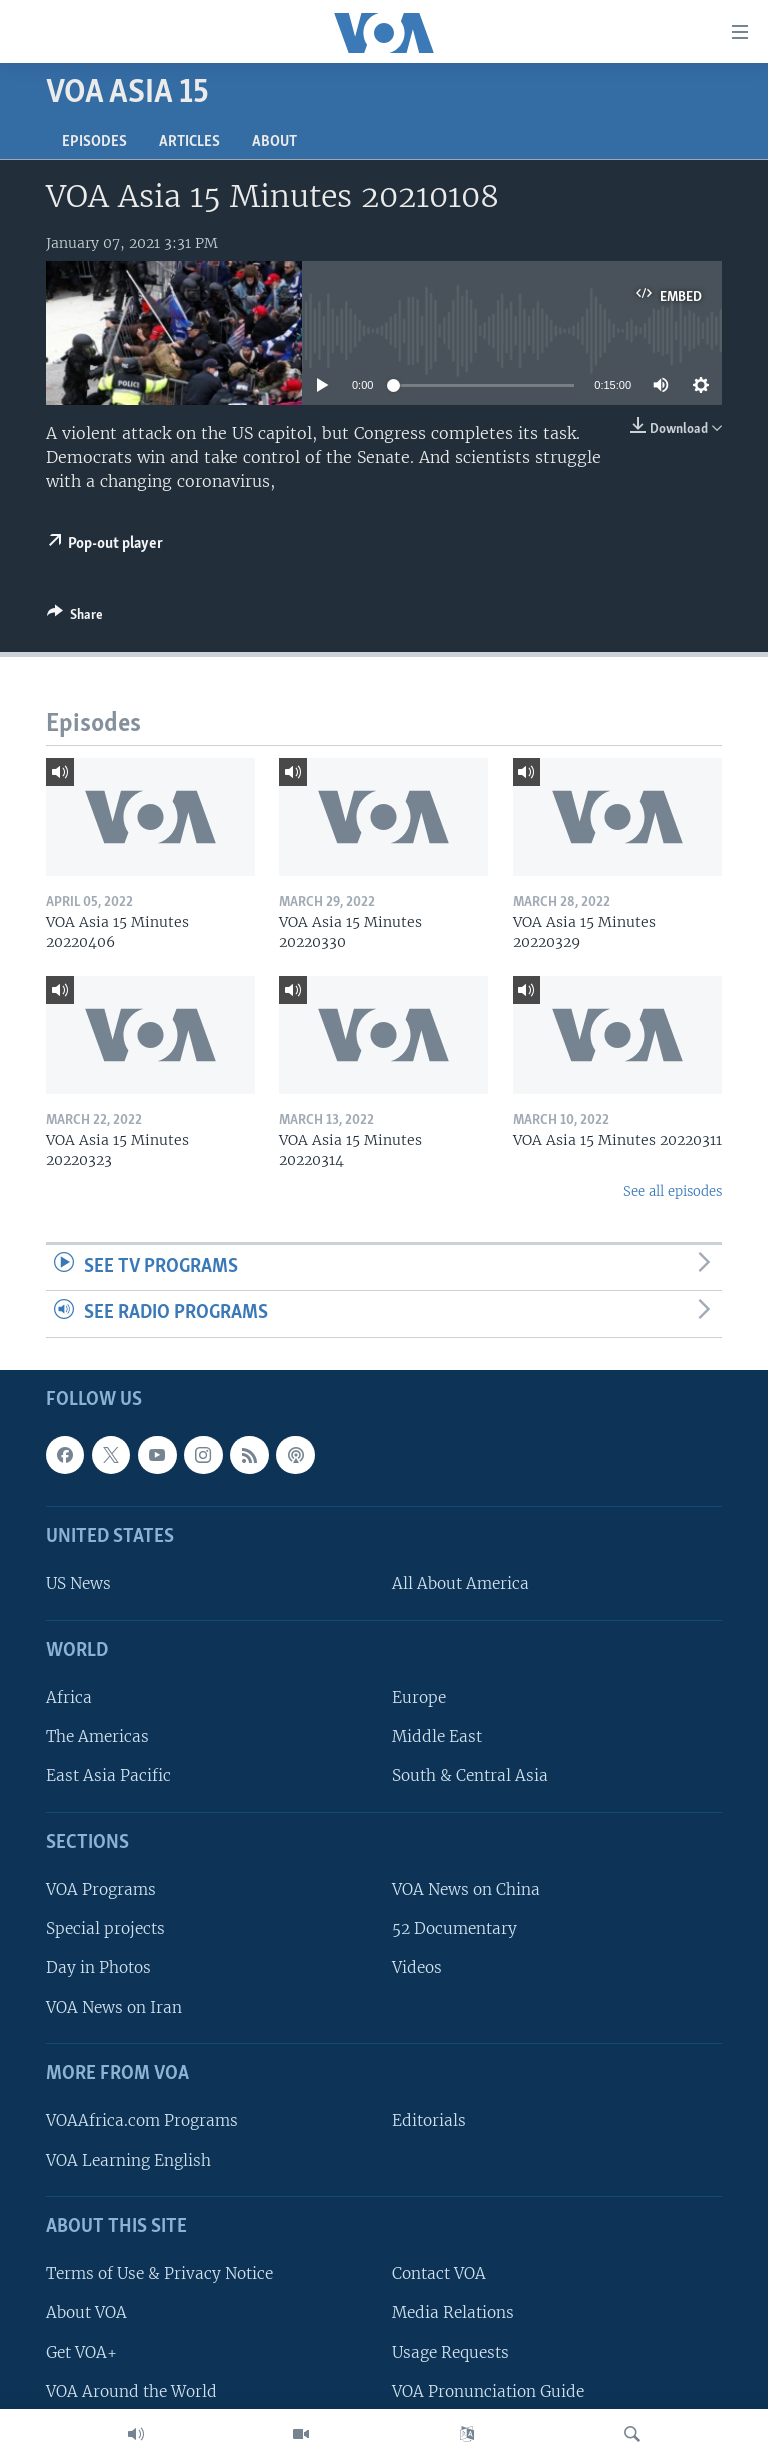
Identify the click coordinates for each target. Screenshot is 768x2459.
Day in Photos (98, 1968)
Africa (69, 1697)
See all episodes (672, 1191)
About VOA (86, 2312)
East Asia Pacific (108, 1776)
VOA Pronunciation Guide (488, 2391)
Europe (419, 1697)
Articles (189, 142)
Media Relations (453, 2312)
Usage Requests (450, 2352)
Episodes (94, 142)
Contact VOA (439, 2273)
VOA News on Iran (114, 2007)
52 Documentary (454, 1928)
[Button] (75, 618)
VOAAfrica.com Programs (142, 2120)
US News (78, 1584)
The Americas (97, 1736)
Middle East (437, 1736)
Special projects (105, 1928)
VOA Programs (101, 1889)
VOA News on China (466, 1889)
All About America (460, 1584)
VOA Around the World (131, 2391)
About (274, 142)
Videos (417, 1968)
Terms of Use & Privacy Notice (159, 2273)
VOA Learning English (128, 2160)
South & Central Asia (470, 1776)
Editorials (429, 2120)
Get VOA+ (81, 2352)
